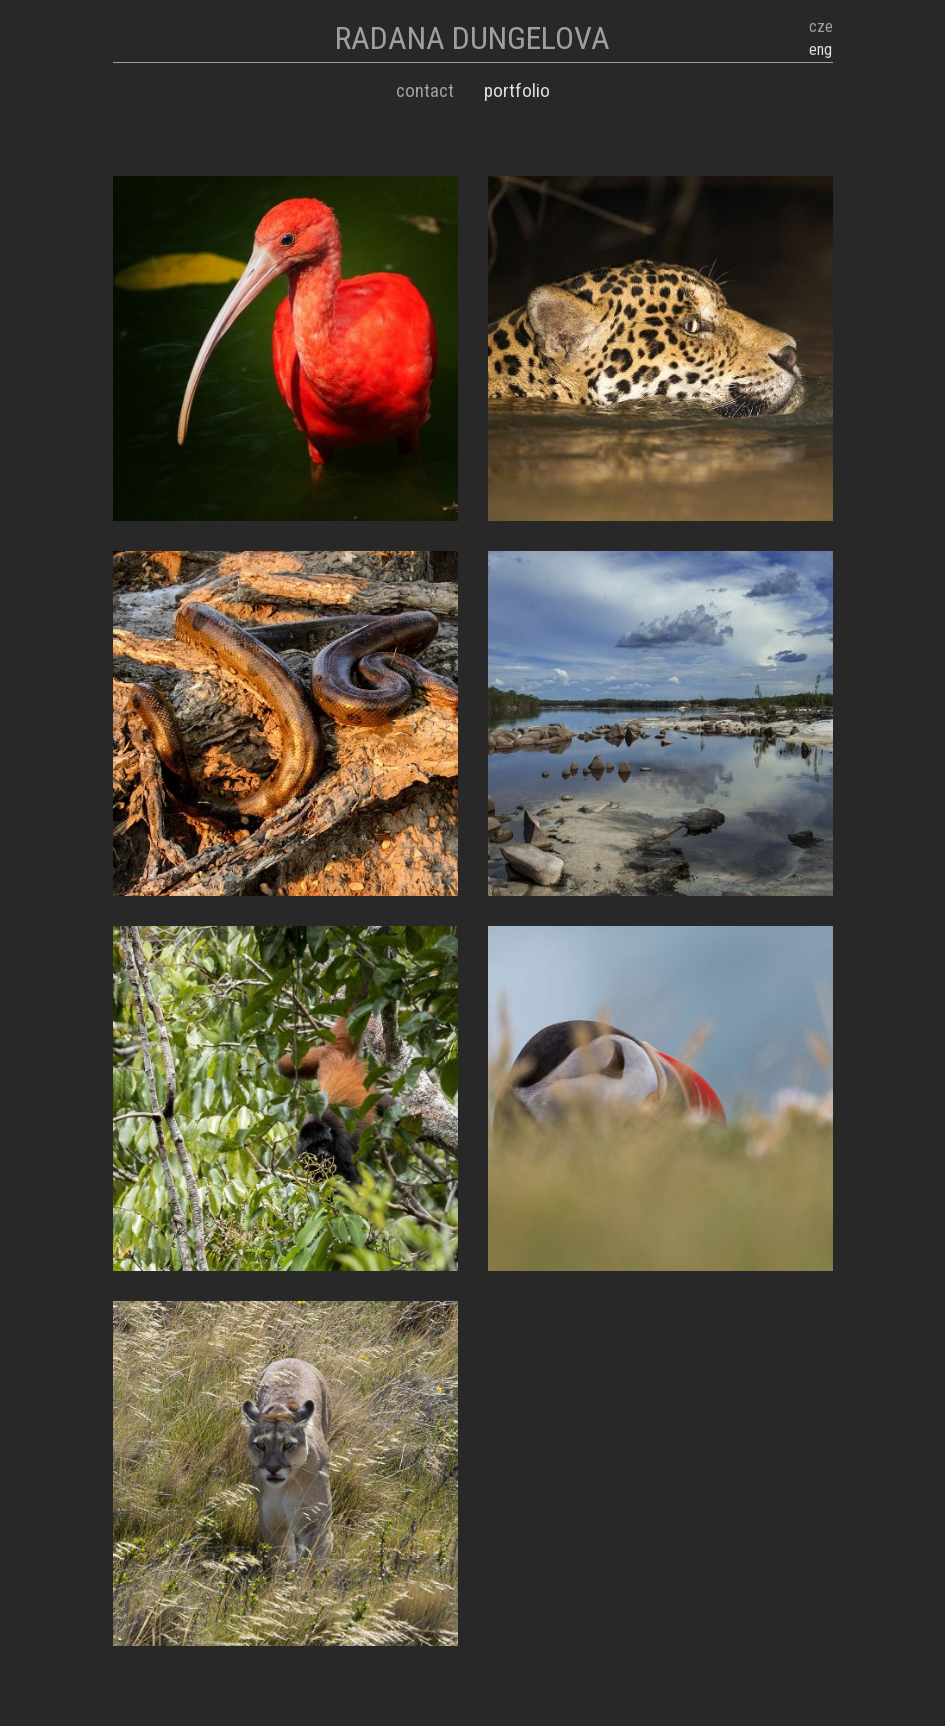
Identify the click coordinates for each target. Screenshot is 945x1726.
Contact (425, 90)
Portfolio (517, 90)
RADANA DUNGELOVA (472, 38)
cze (821, 26)
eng (820, 49)
